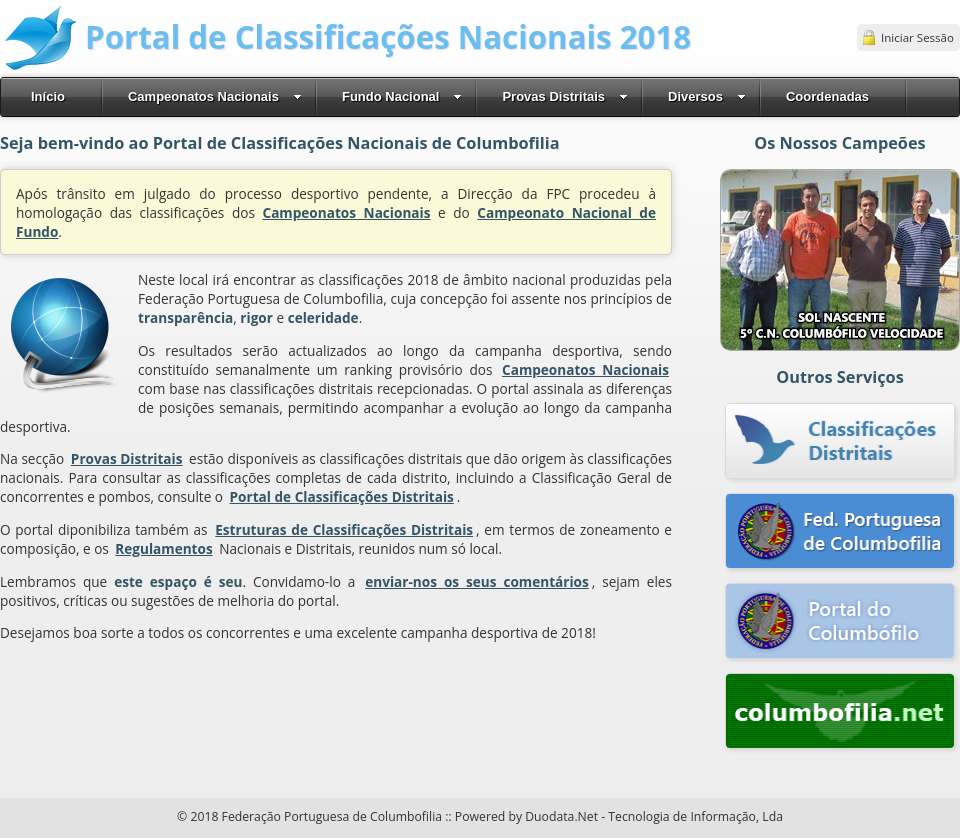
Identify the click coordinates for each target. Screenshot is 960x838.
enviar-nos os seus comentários (476, 581)
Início (48, 96)
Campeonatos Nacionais (215, 96)
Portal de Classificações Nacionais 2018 (388, 37)
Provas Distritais (565, 96)
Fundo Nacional (402, 96)
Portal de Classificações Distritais (342, 496)
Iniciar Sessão (917, 37)
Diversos (707, 96)
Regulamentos (163, 548)
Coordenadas (827, 96)
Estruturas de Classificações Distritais (344, 529)
